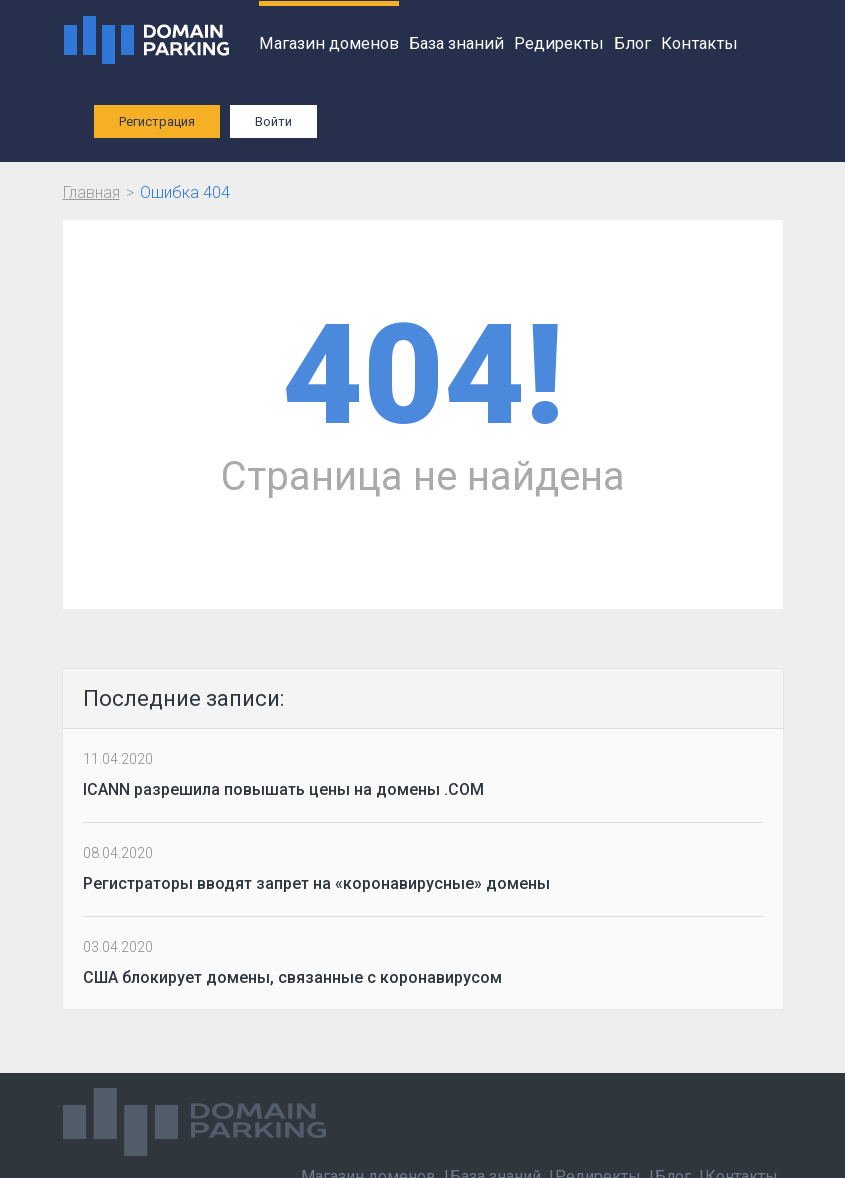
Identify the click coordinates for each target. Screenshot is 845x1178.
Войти (273, 121)
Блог (632, 43)
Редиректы (559, 43)
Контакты (699, 43)
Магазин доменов (329, 43)
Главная (91, 192)
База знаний (456, 43)
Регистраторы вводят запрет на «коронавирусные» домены (316, 883)
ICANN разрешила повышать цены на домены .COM (283, 789)
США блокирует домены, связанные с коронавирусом (292, 977)
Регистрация (157, 121)
